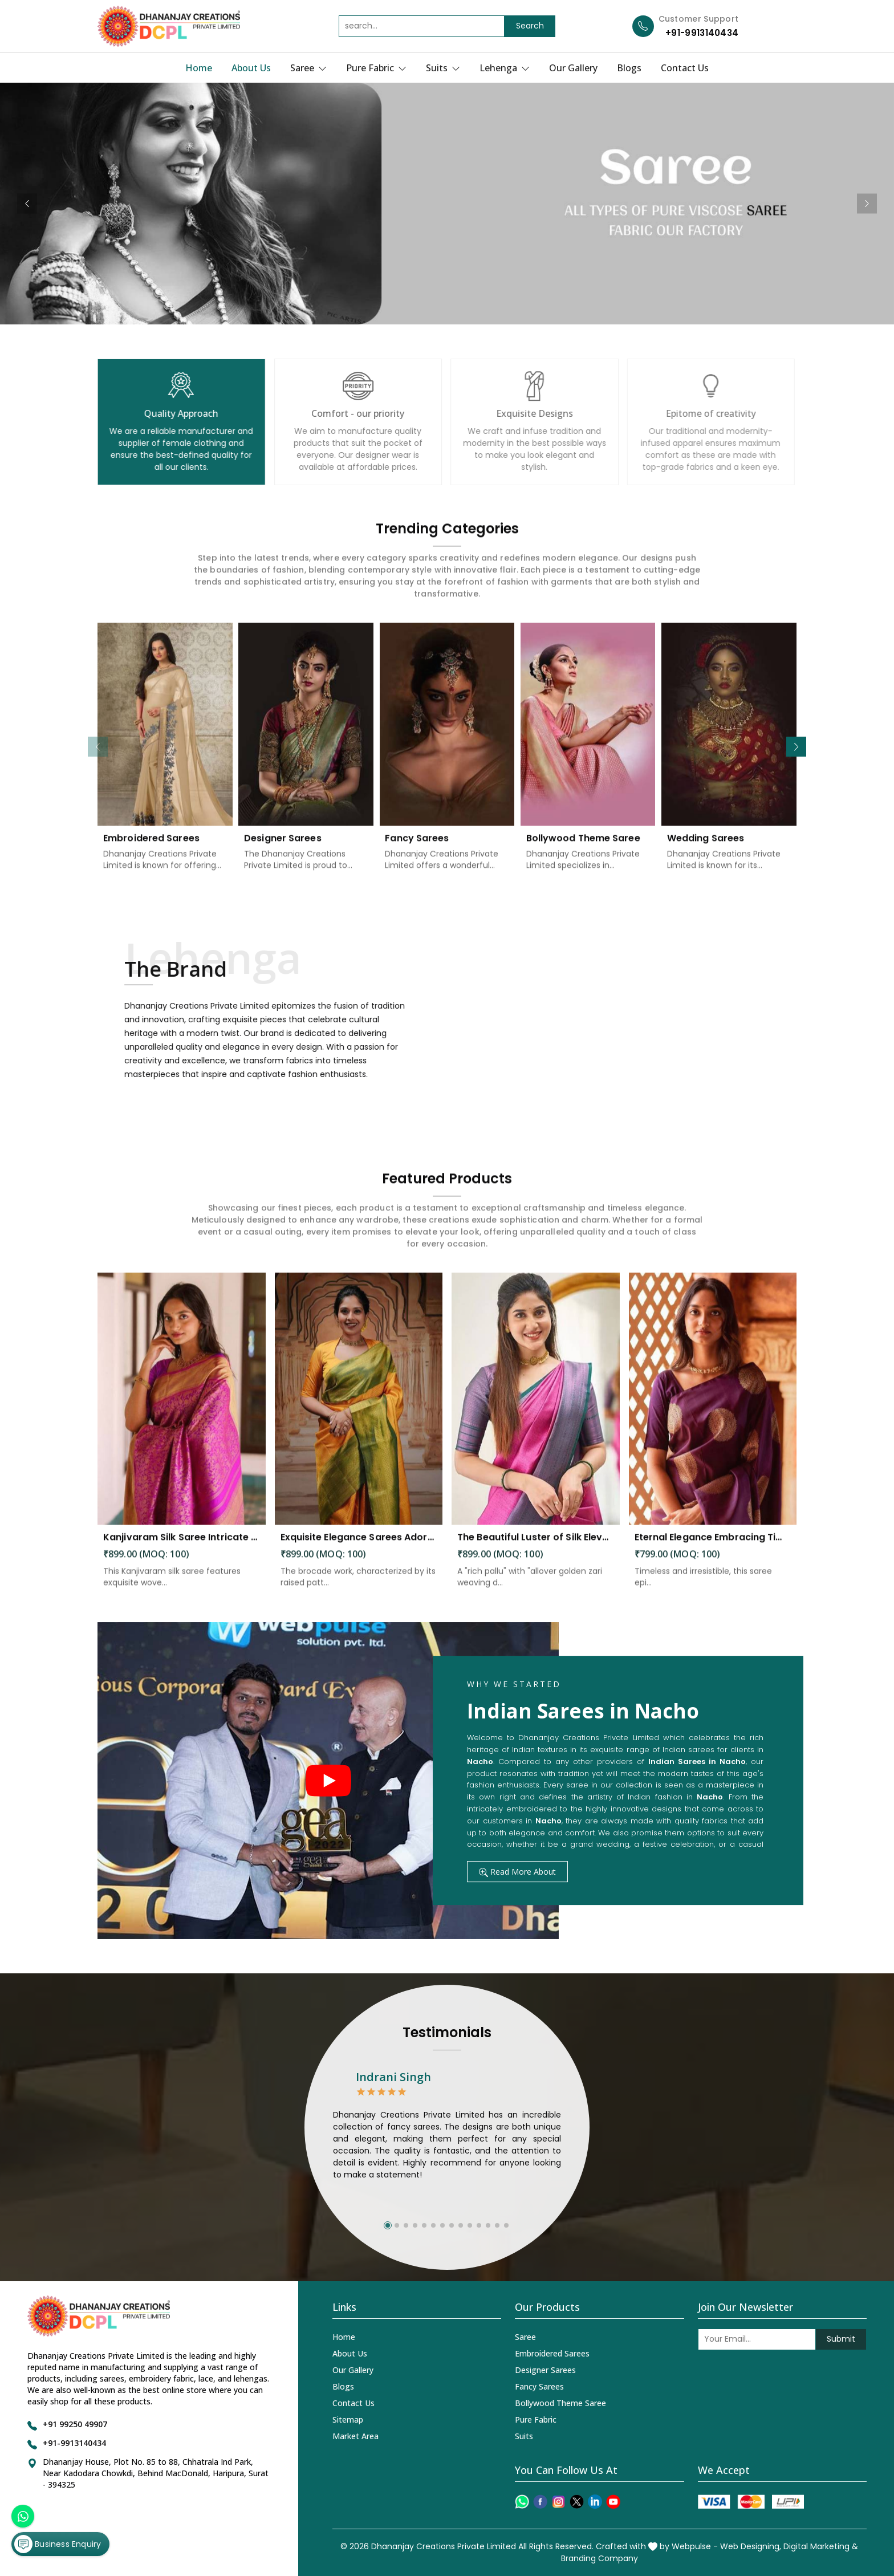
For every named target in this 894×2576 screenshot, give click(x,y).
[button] (796, 747)
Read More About (517, 1871)
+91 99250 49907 (75, 2424)
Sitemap (347, 2419)
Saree (308, 68)
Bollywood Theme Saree (560, 2403)
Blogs (629, 68)
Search (530, 25)
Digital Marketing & (820, 2546)
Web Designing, (750, 2546)
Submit (841, 2339)
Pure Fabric (376, 68)
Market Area (355, 2436)
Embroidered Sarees (552, 2353)
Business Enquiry (57, 2544)
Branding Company (599, 2558)
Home (198, 68)
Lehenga (504, 68)
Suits (443, 68)
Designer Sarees (545, 2369)
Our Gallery (573, 68)
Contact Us (685, 68)
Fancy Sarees (539, 2386)
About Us (251, 68)
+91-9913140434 (701, 33)
